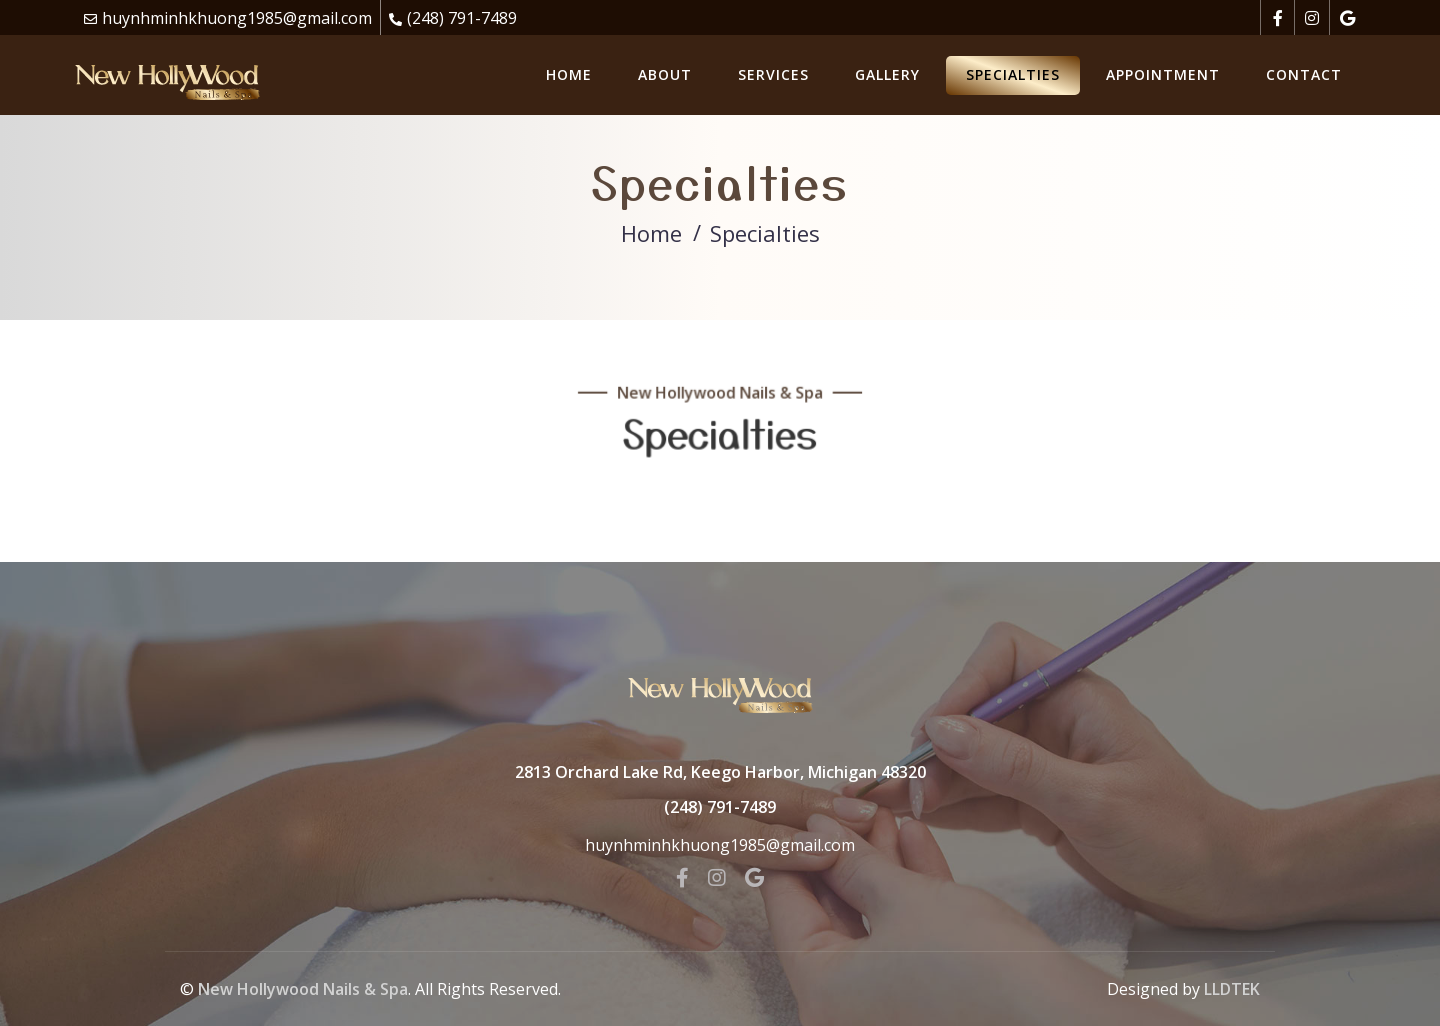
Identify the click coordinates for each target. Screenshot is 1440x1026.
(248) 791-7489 (462, 18)
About (665, 74)
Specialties (1013, 74)
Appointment (1163, 74)
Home (569, 74)
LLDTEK (1232, 989)
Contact (1304, 74)
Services (773, 74)
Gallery (887, 74)
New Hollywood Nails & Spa (303, 989)
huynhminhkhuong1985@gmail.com (237, 18)
